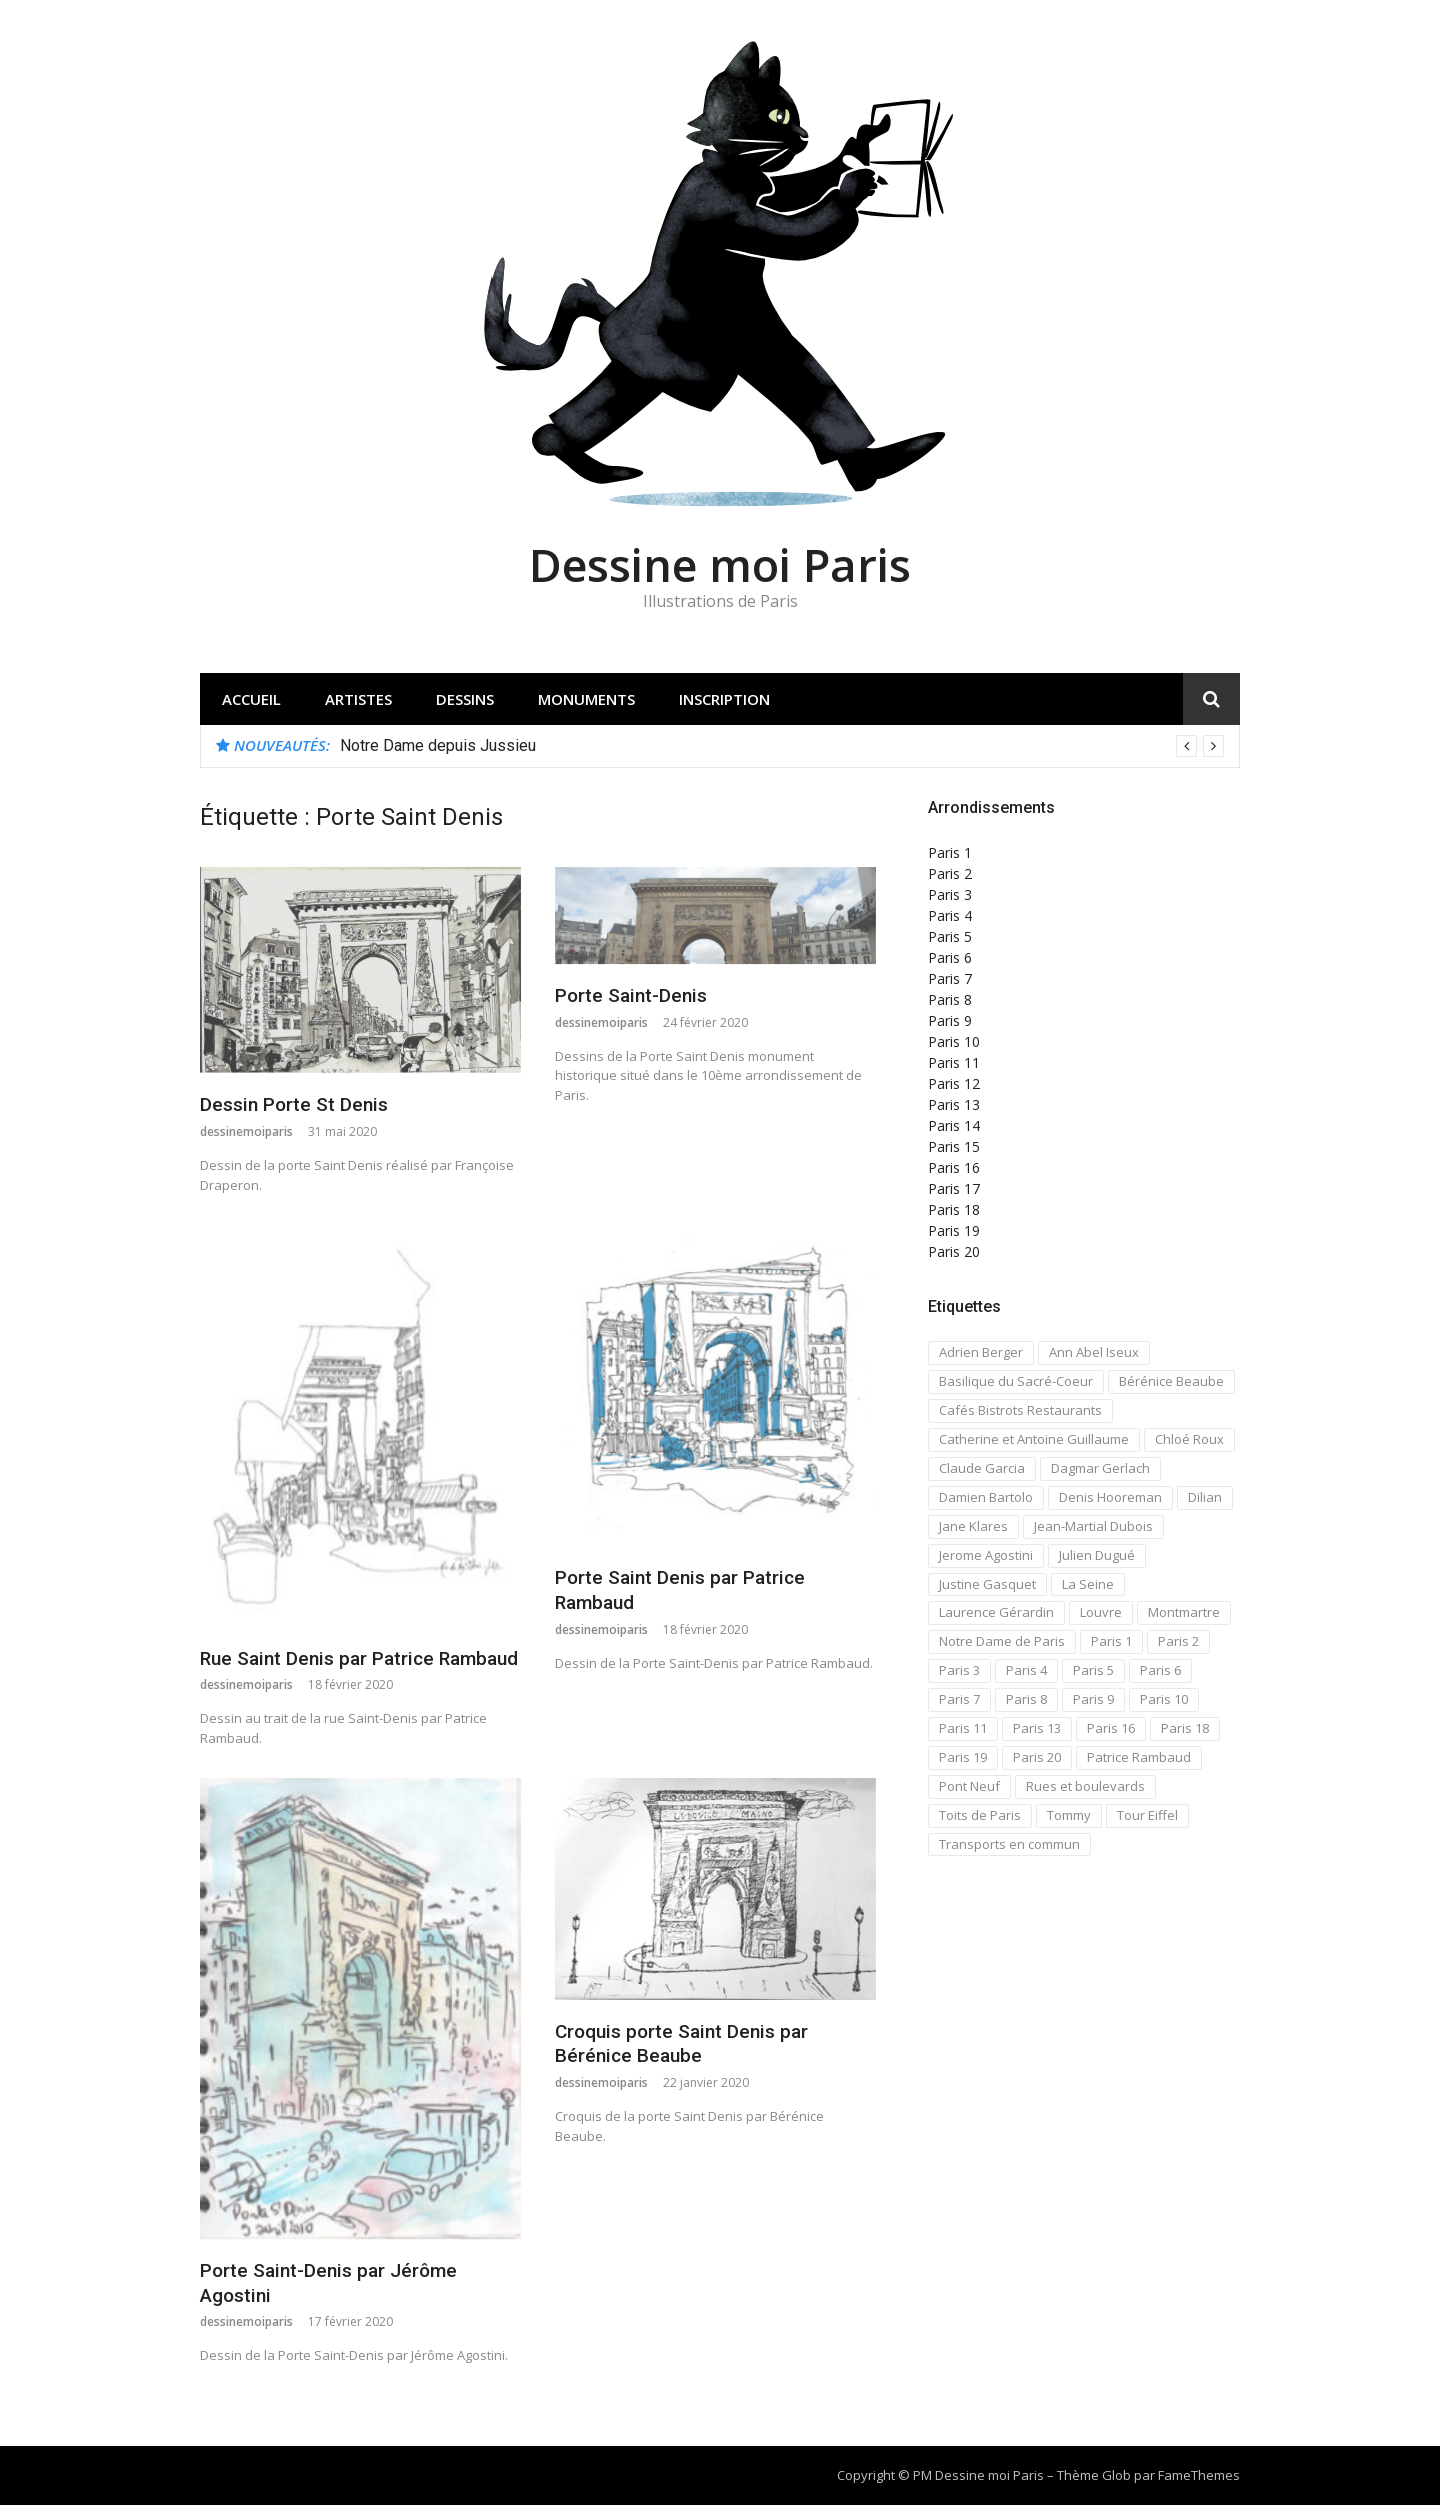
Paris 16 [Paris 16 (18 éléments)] (1111, 1728)
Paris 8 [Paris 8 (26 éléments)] (1026, 1699)
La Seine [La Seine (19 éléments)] (1088, 1584)
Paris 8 (950, 999)
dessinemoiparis (246, 1131)
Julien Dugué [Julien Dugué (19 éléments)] (1097, 1555)
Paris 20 (954, 1251)
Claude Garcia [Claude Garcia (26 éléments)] (982, 1468)
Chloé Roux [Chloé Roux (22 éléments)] (1189, 1439)
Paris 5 (950, 936)
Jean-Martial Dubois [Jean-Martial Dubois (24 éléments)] (1093, 1526)
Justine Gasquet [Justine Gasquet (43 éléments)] (987, 1584)
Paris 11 (954, 1062)
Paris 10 (954, 1041)
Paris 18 (954, 1209)
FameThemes (1199, 2475)
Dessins (465, 699)
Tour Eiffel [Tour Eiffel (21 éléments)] (1147, 1815)
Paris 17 (954, 1188)
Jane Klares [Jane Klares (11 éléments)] (973, 1526)
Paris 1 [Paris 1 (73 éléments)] (1111, 1641)
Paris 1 (950, 852)
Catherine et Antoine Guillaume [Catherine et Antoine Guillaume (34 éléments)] (1034, 1439)
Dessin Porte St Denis (294, 1104)
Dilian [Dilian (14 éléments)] (1205, 1497)
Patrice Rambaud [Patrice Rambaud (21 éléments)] (1139, 1757)
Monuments (586, 699)
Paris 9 (950, 1020)
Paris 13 (954, 1104)
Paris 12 (954, 1083)
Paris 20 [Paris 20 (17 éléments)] (1037, 1757)
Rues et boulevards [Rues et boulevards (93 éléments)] (1085, 1786)
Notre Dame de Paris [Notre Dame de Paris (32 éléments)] (1002, 1641)
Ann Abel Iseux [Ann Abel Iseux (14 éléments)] (1094, 1352)
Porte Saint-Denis (631, 995)
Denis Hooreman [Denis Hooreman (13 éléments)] (1110, 1497)
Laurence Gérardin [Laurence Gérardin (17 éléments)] (996, 1612)
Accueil (251, 699)
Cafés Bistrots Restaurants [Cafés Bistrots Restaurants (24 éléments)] (1020, 1410)
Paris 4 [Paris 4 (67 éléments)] (1026, 1670)
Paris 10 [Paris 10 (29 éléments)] (1164, 1699)
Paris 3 (950, 894)
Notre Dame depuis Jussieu (438, 745)
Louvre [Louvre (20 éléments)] (1101, 1612)
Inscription (724, 699)
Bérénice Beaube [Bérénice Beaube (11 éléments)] (1171, 1381)
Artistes (358, 699)
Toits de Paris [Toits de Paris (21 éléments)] (980, 1815)
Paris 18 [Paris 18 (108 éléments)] (1185, 1728)
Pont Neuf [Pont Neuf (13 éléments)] (969, 1786)
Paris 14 (954, 1125)
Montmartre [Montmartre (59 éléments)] (1184, 1612)
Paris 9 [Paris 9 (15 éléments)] (1093, 1699)
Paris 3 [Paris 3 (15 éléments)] (959, 1670)
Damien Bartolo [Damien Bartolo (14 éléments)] (986, 1497)
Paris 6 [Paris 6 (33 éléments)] (1160, 1670)
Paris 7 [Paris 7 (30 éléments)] (959, 1699)
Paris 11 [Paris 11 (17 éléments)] (963, 1728)
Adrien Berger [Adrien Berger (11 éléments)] (981, 1352)
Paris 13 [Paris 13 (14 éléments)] (1037, 1728)
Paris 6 (950, 957)
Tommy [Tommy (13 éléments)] (1069, 1815)
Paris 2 (950, 873)
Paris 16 (954, 1167)
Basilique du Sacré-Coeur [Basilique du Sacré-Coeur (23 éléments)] (1016, 1381)
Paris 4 (950, 915)
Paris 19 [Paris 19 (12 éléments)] (963, 1757)
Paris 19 (954, 1230)
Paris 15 (954, 1146)
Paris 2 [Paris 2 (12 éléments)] (1178, 1641)
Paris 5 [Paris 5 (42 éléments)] (1093, 1670)
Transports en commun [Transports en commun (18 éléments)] (1009, 1844)
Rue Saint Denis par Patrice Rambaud (359, 1658)
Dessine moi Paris (720, 564)
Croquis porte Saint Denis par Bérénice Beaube (681, 2044)
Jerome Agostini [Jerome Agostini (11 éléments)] (986, 1555)
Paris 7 (950, 978)
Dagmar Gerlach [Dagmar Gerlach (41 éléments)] (1100, 1468)
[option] (782, 746)
